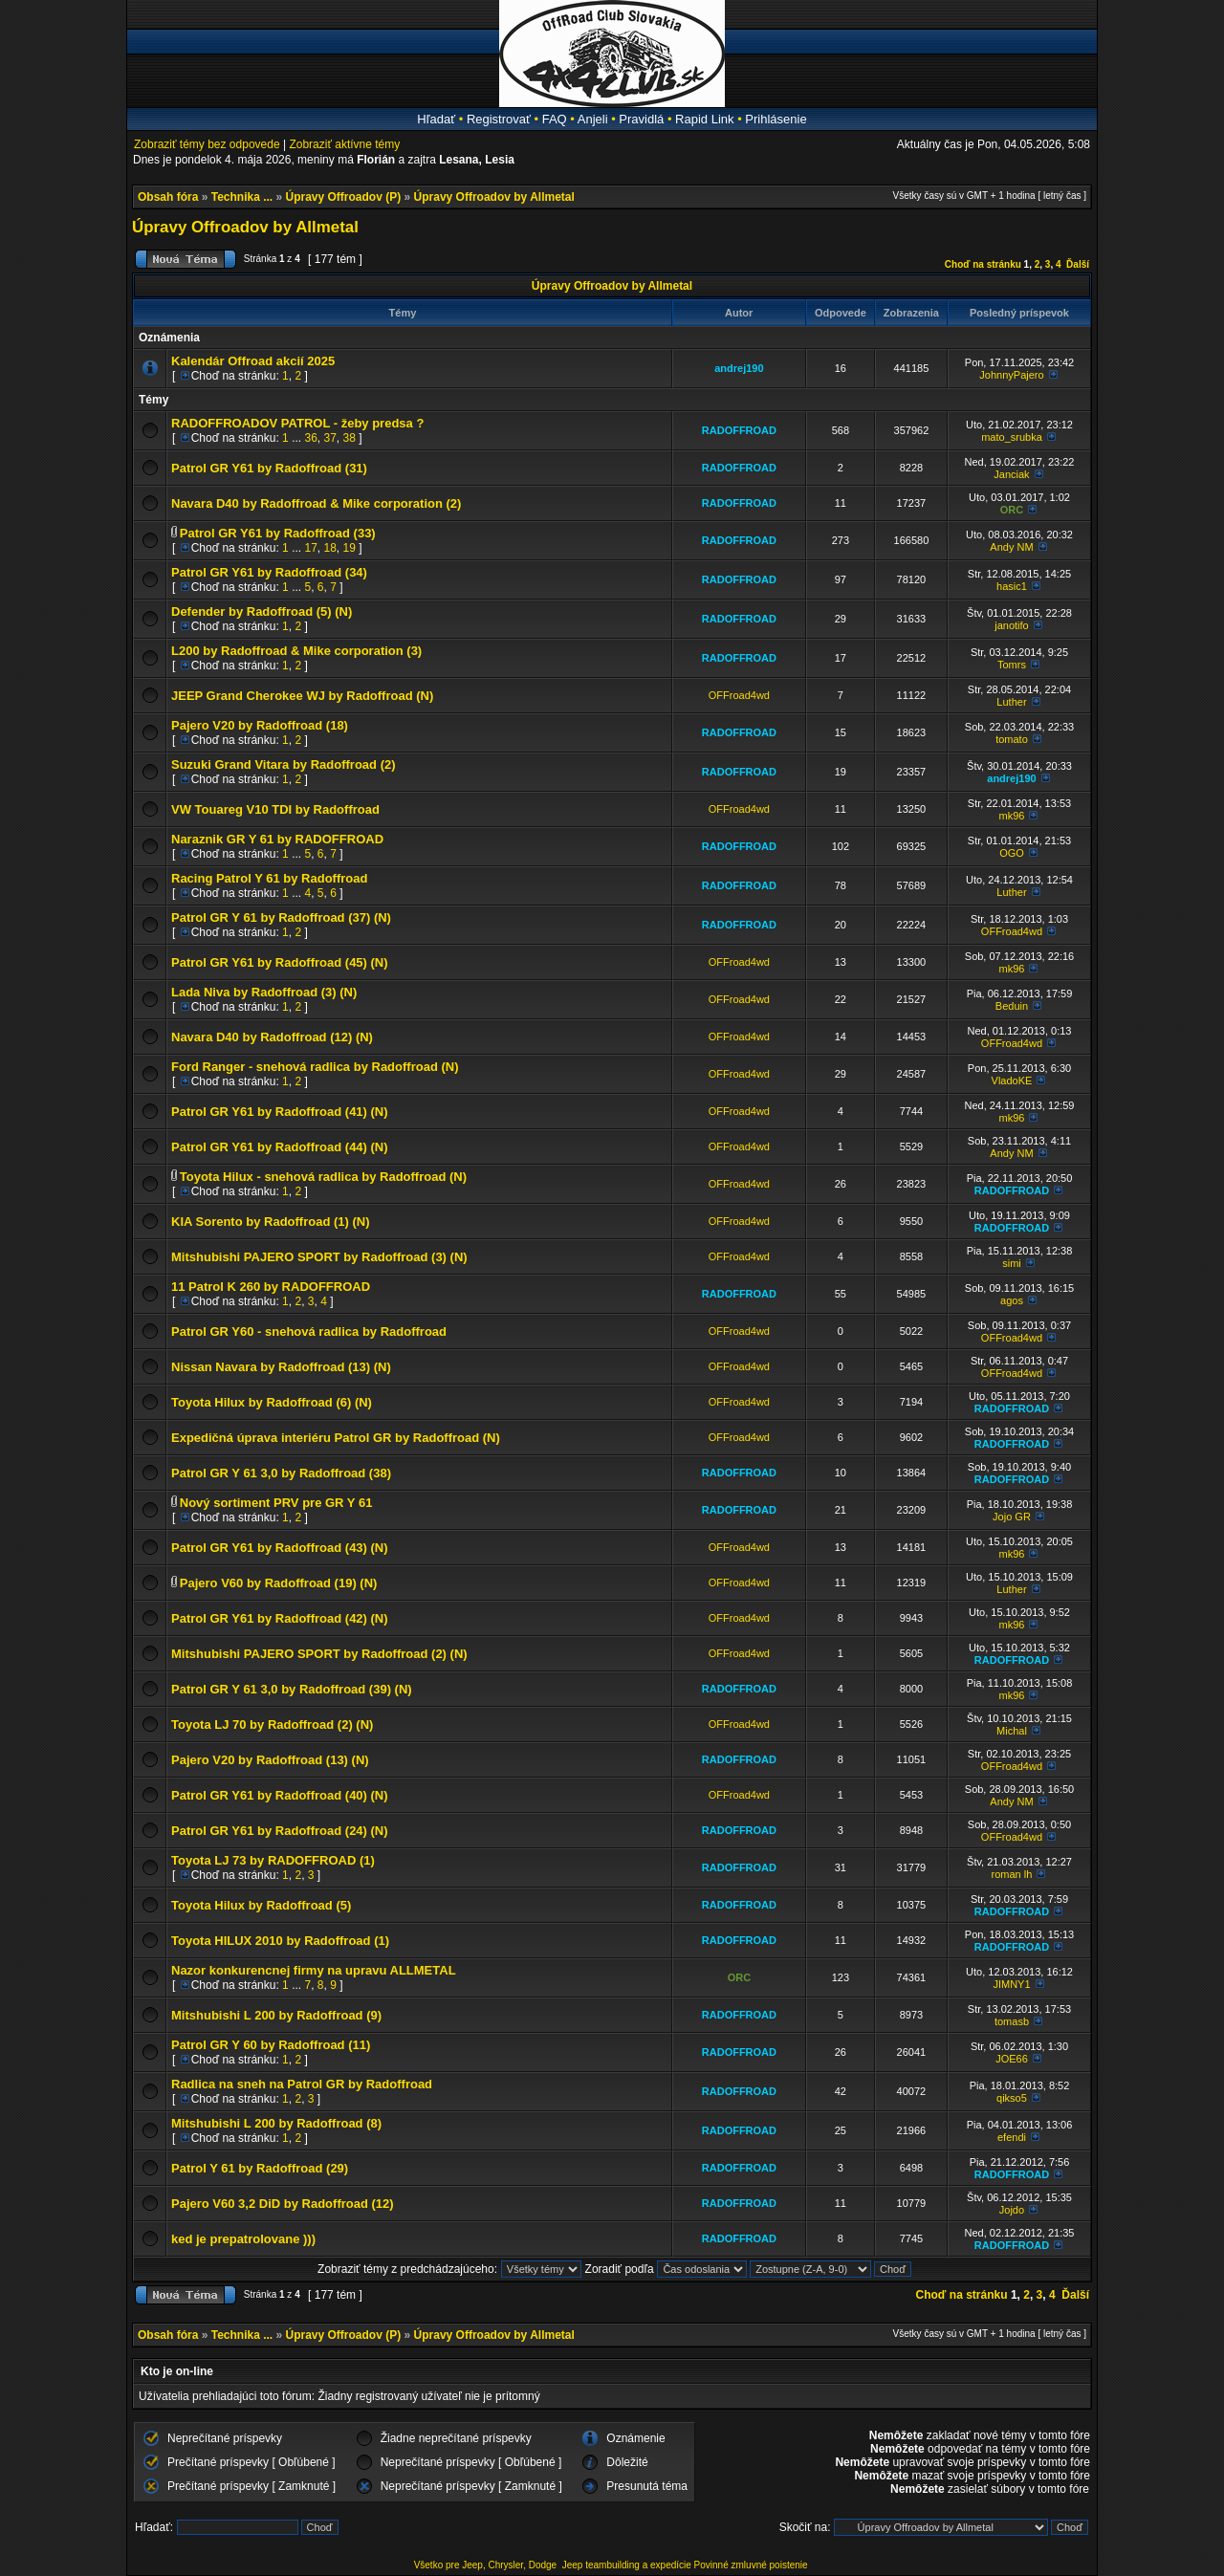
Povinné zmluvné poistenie (751, 2565)
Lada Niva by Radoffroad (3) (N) (264, 992)
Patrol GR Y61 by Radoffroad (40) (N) (279, 1795)
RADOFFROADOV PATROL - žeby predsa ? (297, 423)
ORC (1011, 509)
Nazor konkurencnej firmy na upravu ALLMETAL (313, 1970)
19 (349, 548)
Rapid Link (704, 119)
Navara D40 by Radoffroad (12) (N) (272, 1037)
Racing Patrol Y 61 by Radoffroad (269, 878)
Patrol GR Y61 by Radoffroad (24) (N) (279, 1830)
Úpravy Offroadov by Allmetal (494, 197)
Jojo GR (1012, 1516)
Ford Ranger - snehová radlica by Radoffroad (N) (315, 1066)
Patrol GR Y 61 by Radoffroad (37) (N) (281, 917)
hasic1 (1011, 586)
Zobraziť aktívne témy (344, 144)
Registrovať (499, 119)
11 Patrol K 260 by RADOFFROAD (270, 1286)
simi (1011, 1263)
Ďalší (1077, 264)
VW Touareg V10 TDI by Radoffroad (275, 809)
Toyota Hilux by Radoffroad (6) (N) (271, 1402)
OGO (1011, 853)
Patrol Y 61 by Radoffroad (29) (259, 2168)
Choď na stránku (983, 264)
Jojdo (1011, 2210)
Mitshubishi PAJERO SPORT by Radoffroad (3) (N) (319, 1257)
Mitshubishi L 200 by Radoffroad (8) (276, 2123)
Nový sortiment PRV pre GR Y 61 (276, 1502)
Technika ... (242, 197)
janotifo (1011, 625)
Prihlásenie (775, 119)
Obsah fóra (168, 197)
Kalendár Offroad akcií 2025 (253, 361)
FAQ (554, 119)
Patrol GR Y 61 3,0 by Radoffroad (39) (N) (291, 1689)
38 (349, 438)
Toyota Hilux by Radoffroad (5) (261, 1905)
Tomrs (1011, 664)
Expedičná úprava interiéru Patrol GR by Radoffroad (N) (335, 1437)
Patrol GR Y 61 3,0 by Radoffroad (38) (281, 1473)
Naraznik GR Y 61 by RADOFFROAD (277, 839)
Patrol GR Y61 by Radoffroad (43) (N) (279, 1547)
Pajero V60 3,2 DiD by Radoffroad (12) (282, 2203)
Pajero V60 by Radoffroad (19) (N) (279, 1583)
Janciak (1011, 474)
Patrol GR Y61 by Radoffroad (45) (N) (279, 962)
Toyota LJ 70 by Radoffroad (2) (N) (272, 1724)
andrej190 (738, 368)
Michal (1011, 1730)
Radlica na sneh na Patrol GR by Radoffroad (301, 2084)
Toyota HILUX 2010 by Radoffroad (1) (280, 1940)
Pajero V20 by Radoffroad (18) (259, 725)
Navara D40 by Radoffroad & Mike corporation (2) (316, 503)
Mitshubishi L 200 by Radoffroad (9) (276, 2015)
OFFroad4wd (739, 695)
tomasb (1011, 2021)
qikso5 (1011, 2098)
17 (310, 548)
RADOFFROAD (739, 430)
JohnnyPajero (1011, 375)
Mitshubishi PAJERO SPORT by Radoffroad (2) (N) (319, 1654)
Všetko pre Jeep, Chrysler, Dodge (486, 2565)
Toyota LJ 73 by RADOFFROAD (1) (273, 1860)
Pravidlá (641, 119)
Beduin (1011, 1006)
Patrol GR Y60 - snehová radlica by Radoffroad (309, 1331)
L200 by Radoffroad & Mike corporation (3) (296, 651)
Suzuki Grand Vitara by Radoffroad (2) (283, 764)
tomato (1011, 739)
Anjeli (593, 119)
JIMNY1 (1011, 1984)
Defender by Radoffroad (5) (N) (261, 611)
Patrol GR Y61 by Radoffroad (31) (269, 468)
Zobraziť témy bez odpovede (207, 144)
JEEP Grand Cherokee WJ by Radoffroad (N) (302, 695)
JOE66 (1011, 2058)
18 (330, 548)
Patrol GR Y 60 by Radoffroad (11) (270, 2045)
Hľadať (436, 119)
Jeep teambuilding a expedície (626, 2565)
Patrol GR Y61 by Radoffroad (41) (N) (279, 1111)
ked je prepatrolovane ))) (243, 2239)
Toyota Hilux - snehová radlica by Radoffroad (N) (323, 1176)
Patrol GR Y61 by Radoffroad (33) (278, 533)
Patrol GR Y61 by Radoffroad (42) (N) (279, 1618)
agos (1011, 1300)
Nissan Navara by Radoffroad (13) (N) (281, 1367)
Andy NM (1011, 547)
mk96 (1012, 815)
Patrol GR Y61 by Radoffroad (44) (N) (279, 1147)
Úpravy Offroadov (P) (344, 197)
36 (310, 438)
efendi (1011, 2137)
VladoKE (1012, 1080)
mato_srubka (1011, 437)
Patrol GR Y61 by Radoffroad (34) (269, 572)
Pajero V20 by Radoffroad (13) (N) (270, 1760)
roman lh (1012, 1874)
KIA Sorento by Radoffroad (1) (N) (270, 1221)
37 (330, 438)
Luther (1011, 702)
